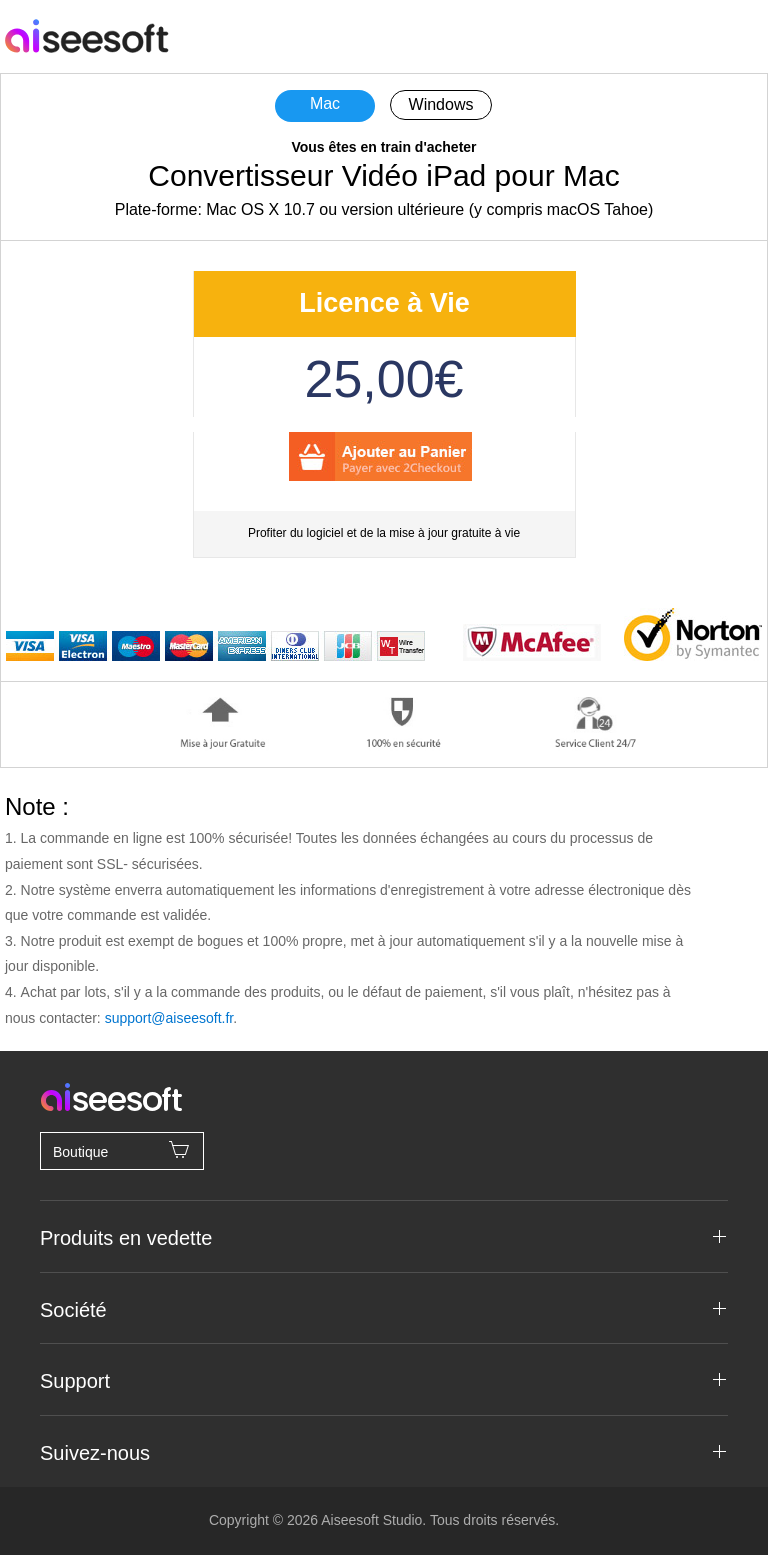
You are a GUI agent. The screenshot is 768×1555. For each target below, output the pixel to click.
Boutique (122, 1150)
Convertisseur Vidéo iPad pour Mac (383, 175)
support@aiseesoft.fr (169, 1018)
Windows (441, 104)
